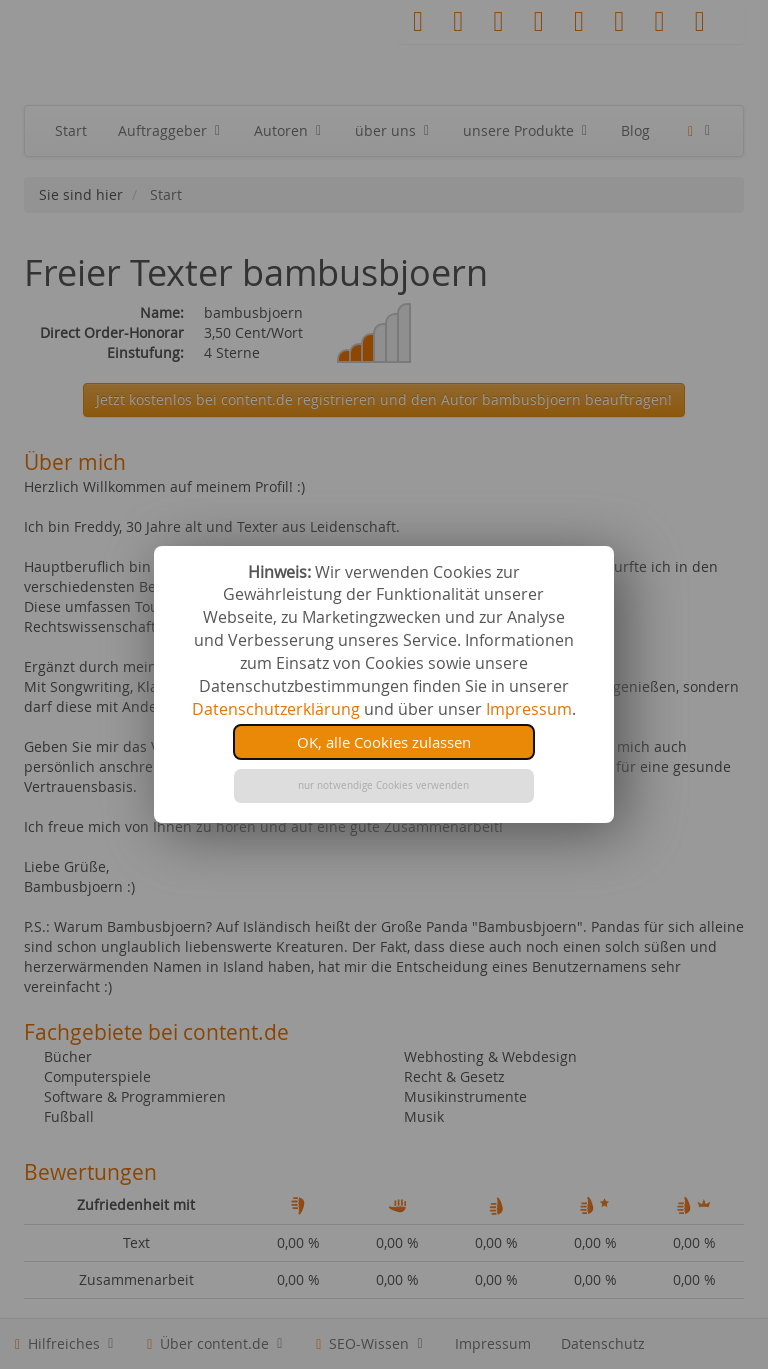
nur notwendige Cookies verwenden (383, 785)
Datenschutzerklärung (276, 709)
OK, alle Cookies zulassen (384, 742)
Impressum (529, 709)
